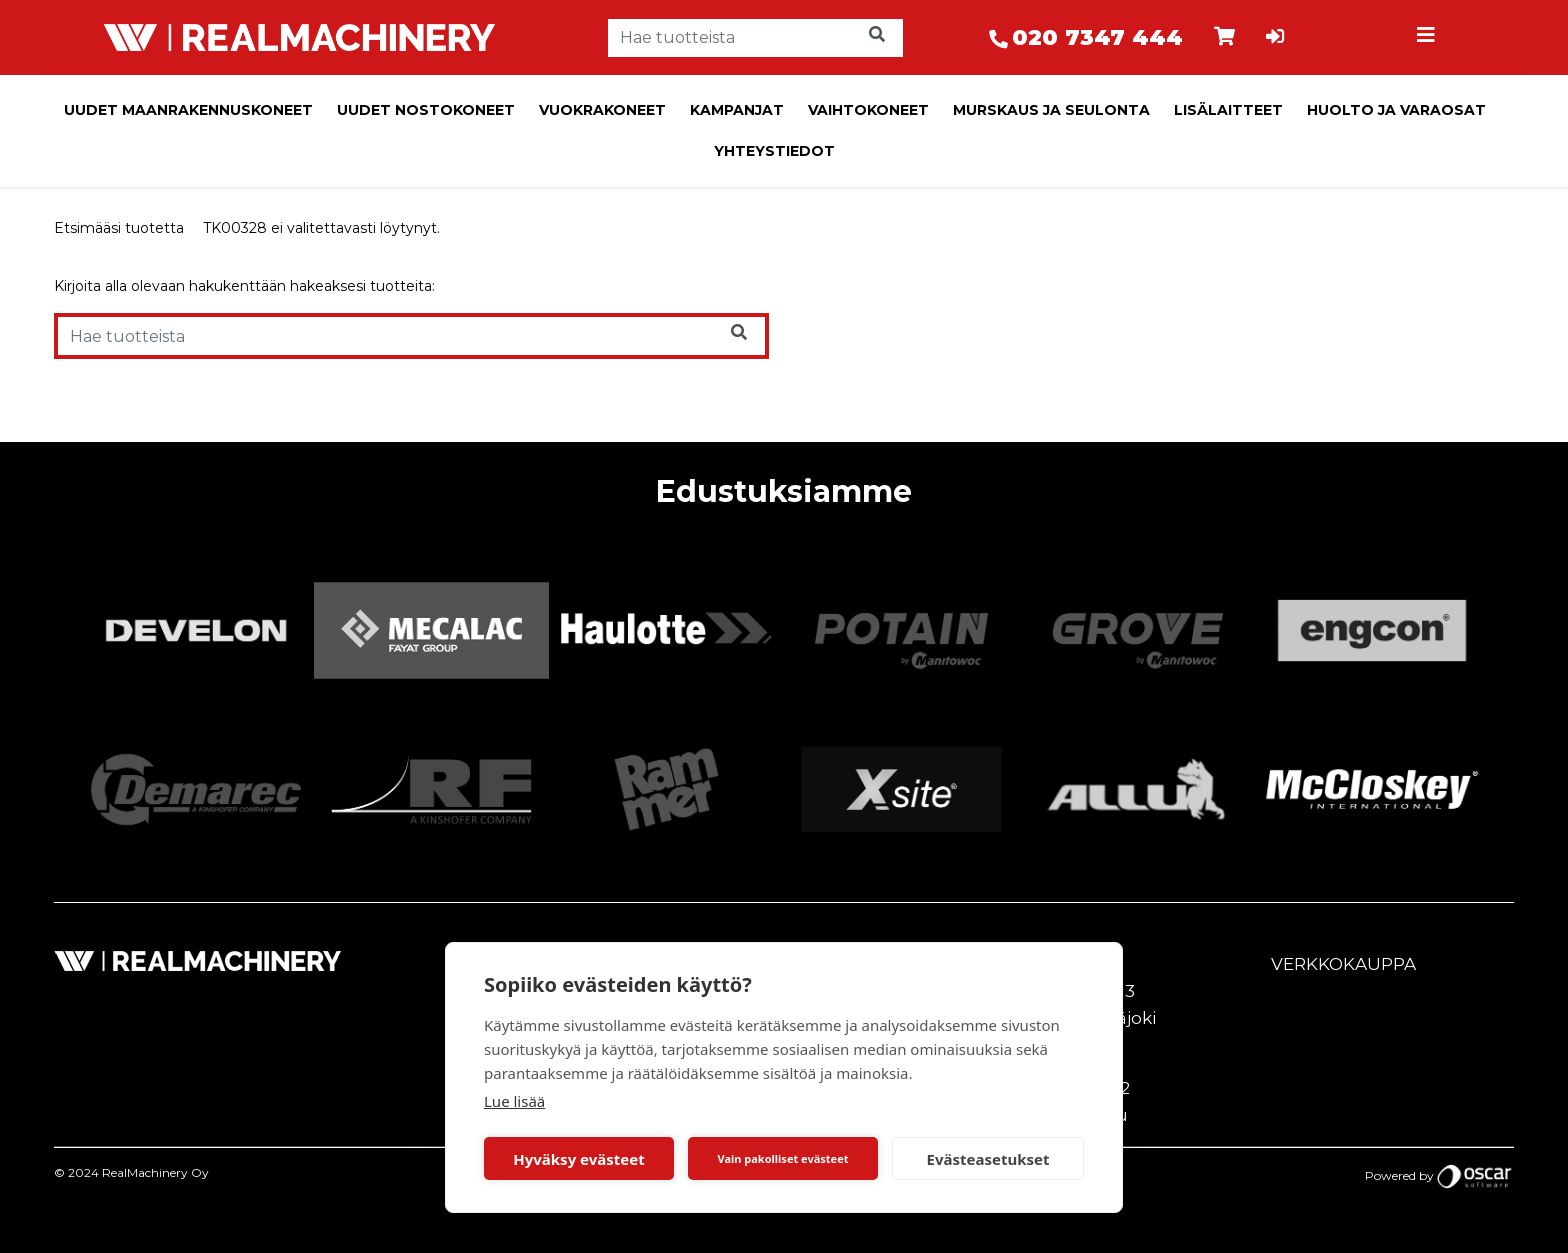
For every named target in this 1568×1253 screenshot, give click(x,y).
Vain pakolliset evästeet (782, 1158)
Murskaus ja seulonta (1051, 110)
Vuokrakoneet (602, 110)
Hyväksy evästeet (579, 1159)
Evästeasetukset (988, 1159)
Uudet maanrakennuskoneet (188, 110)
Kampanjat (737, 110)
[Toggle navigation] (1428, 38)
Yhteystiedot (774, 151)
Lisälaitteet (1228, 110)
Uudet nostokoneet (426, 110)
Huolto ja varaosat (1396, 110)
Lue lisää (514, 1101)
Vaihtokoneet (868, 110)
